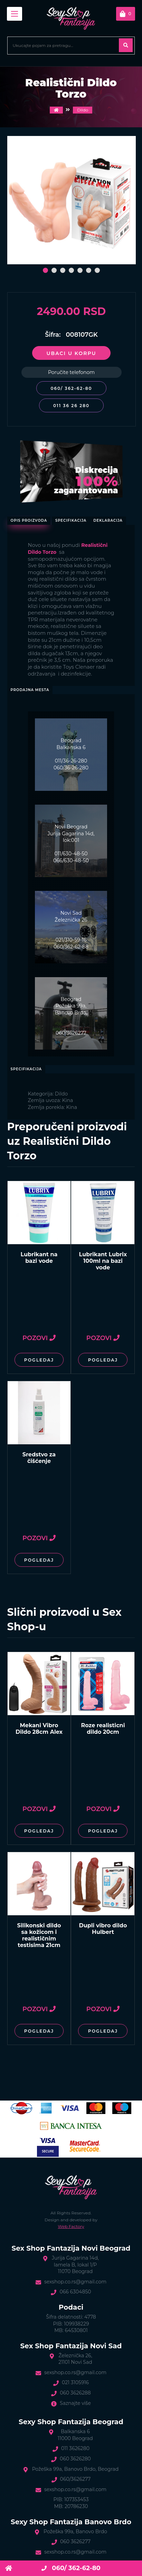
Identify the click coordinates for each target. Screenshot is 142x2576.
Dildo (82, 109)
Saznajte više (75, 2403)
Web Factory (71, 2226)
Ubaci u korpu (71, 353)
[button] (45, 270)
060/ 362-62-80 (71, 388)
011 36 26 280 (71, 405)
